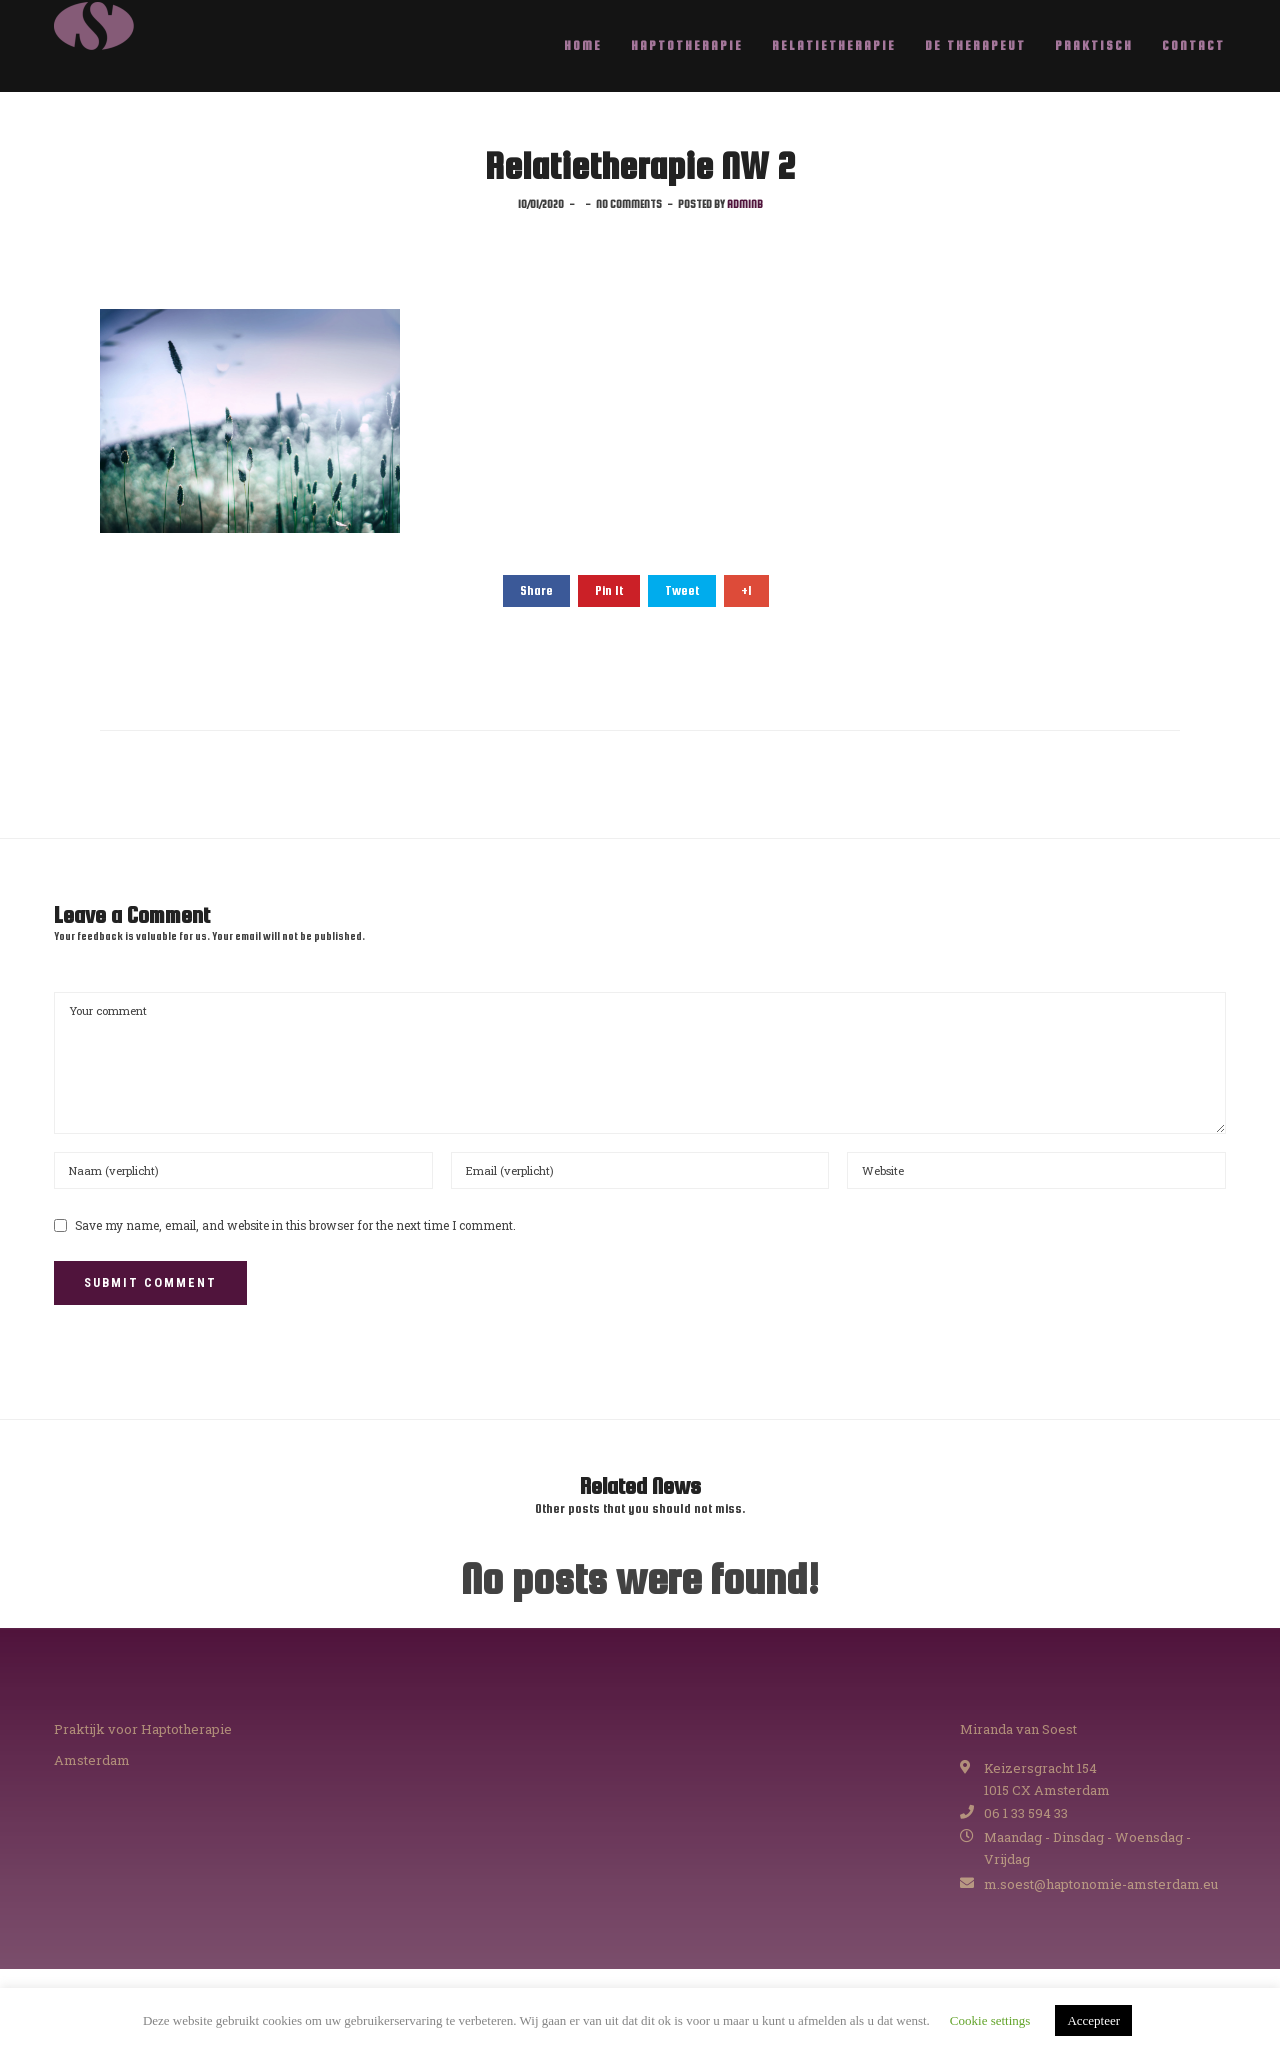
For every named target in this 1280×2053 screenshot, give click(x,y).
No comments (629, 204)
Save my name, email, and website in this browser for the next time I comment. (295, 1225)
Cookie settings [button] (990, 2020)
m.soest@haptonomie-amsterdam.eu (1101, 1884)
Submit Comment (150, 1282)
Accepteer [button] (1093, 2020)
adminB (745, 204)
